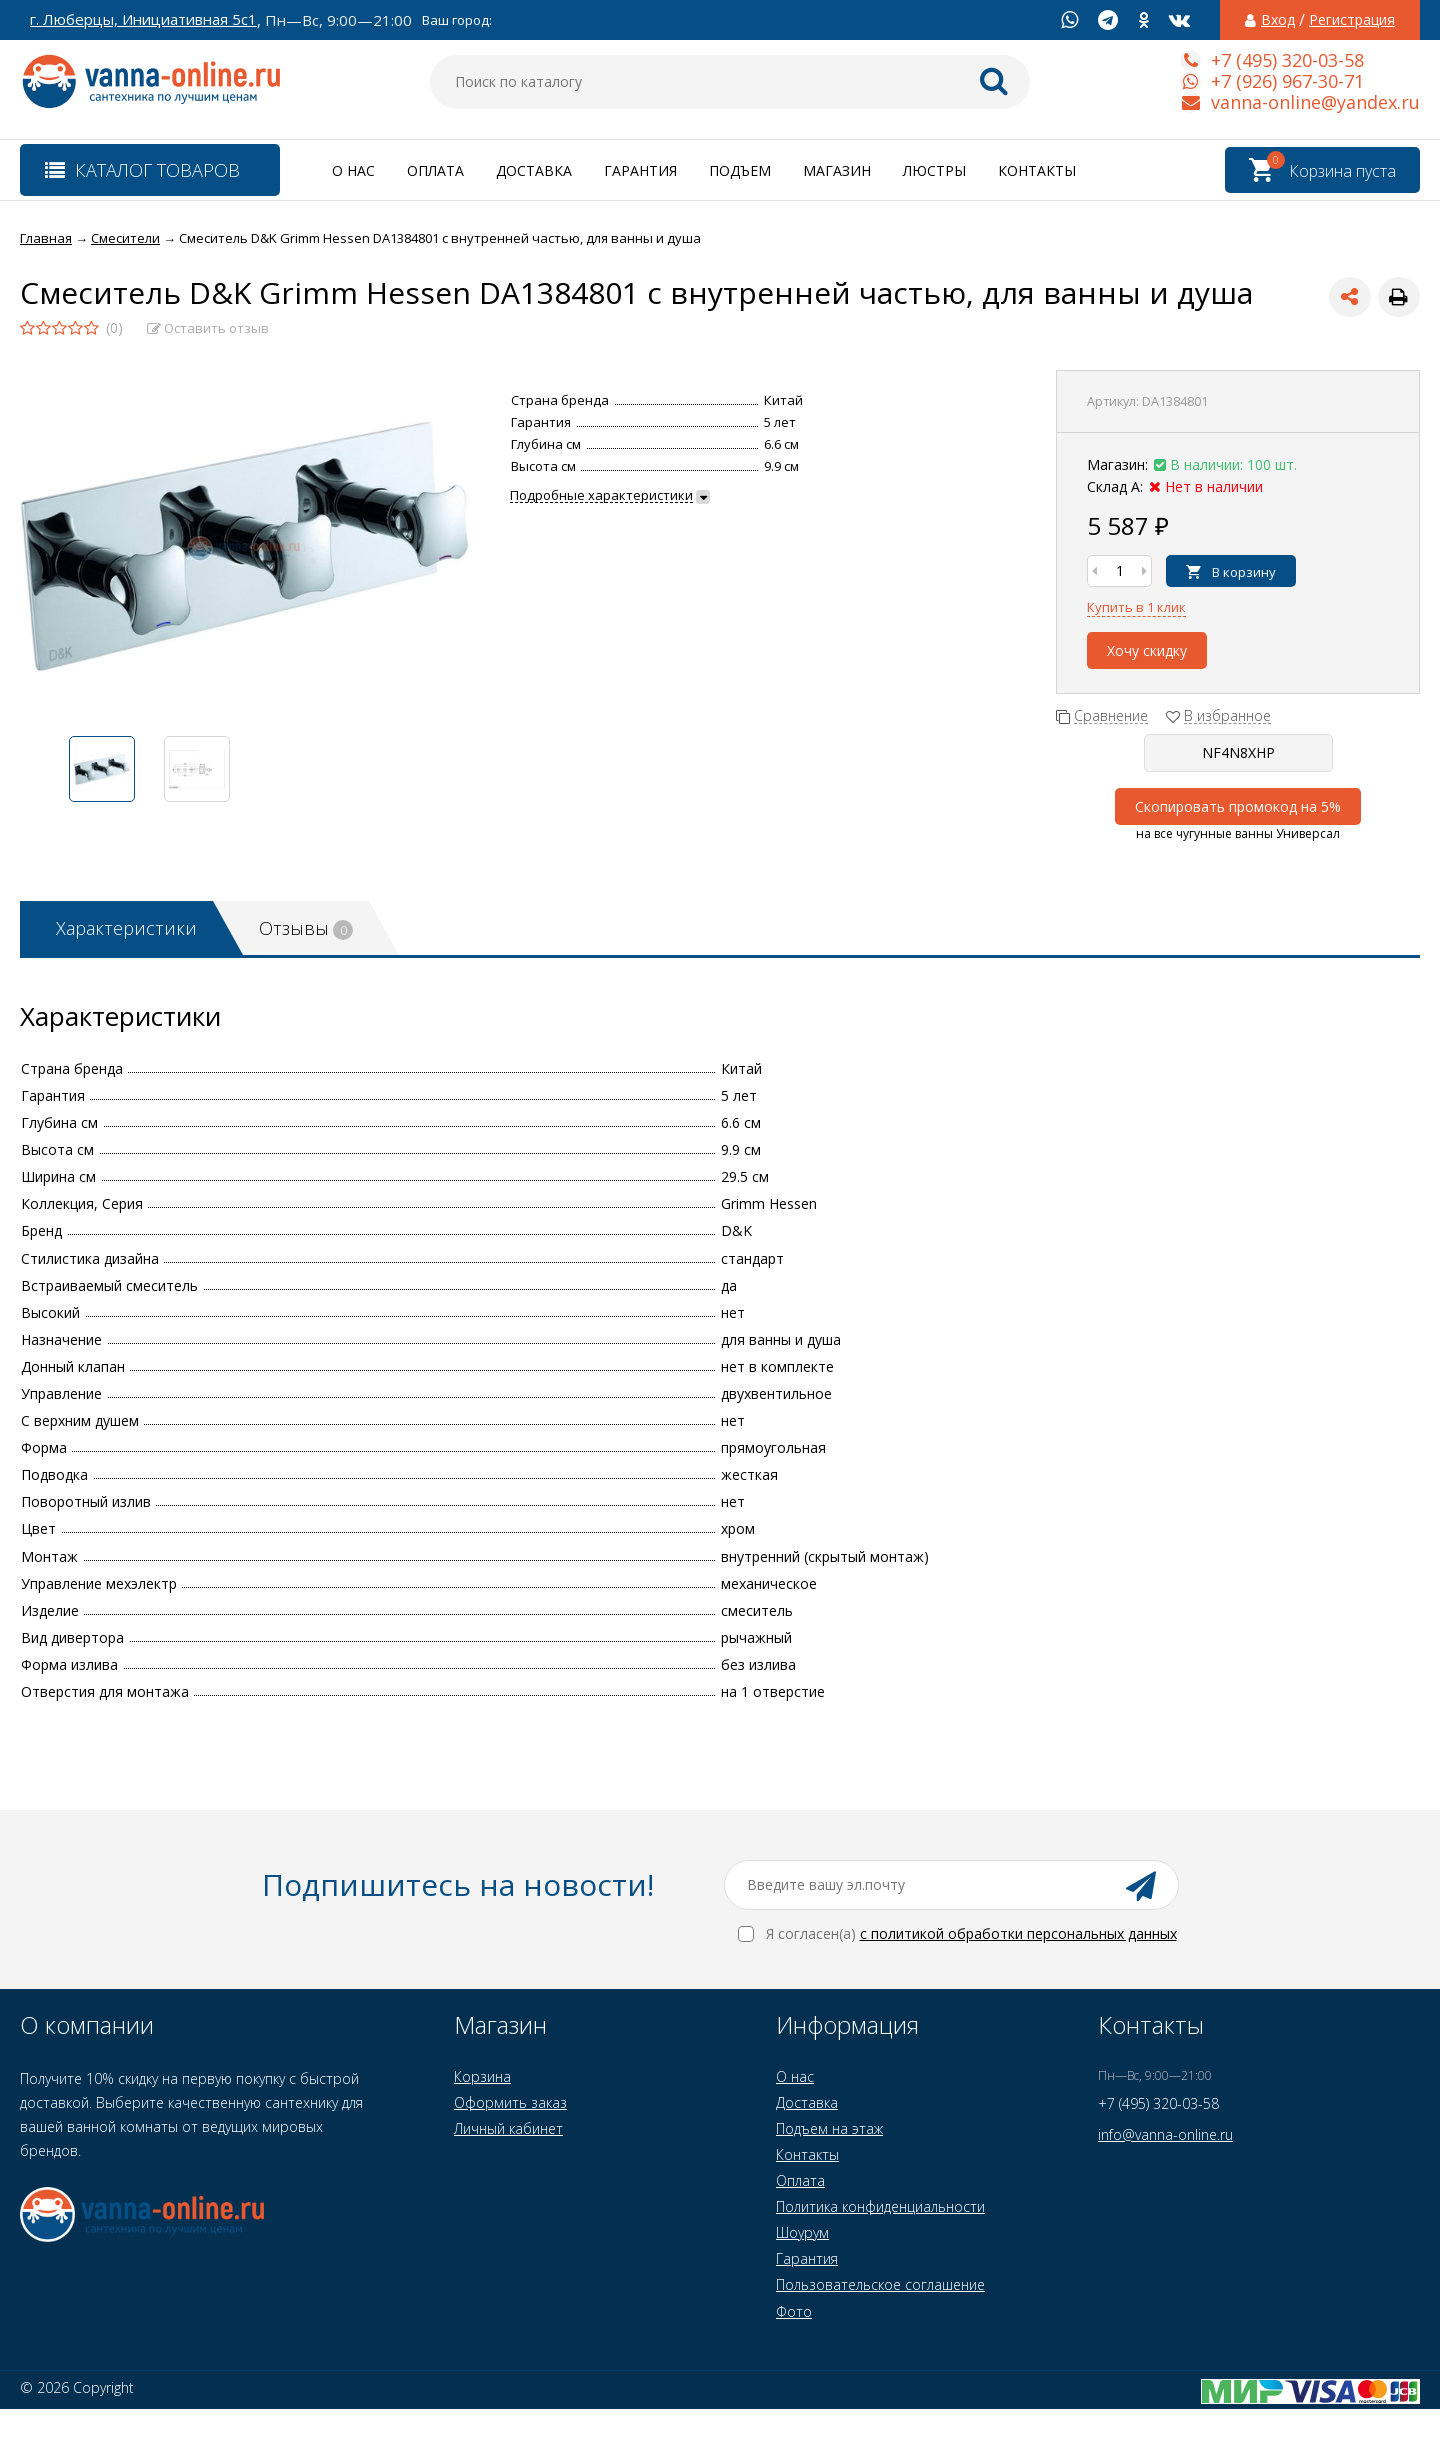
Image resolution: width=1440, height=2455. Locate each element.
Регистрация (1352, 20)
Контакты (1037, 170)
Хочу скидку (1147, 650)
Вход (1278, 20)
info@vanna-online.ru (1165, 2134)
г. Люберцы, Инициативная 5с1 (143, 19)
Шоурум (802, 2232)
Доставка (534, 170)
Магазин (837, 170)
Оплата (435, 170)
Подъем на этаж (829, 2128)
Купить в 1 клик (1136, 607)
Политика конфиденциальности (880, 2206)
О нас (353, 170)
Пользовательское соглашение (880, 2284)
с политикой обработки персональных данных (1018, 1933)
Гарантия (640, 170)
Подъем (740, 170)
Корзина (482, 2076)
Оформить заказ (510, 2102)
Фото (794, 2311)
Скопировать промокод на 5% (1238, 806)
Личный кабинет (508, 2128)
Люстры (934, 170)
